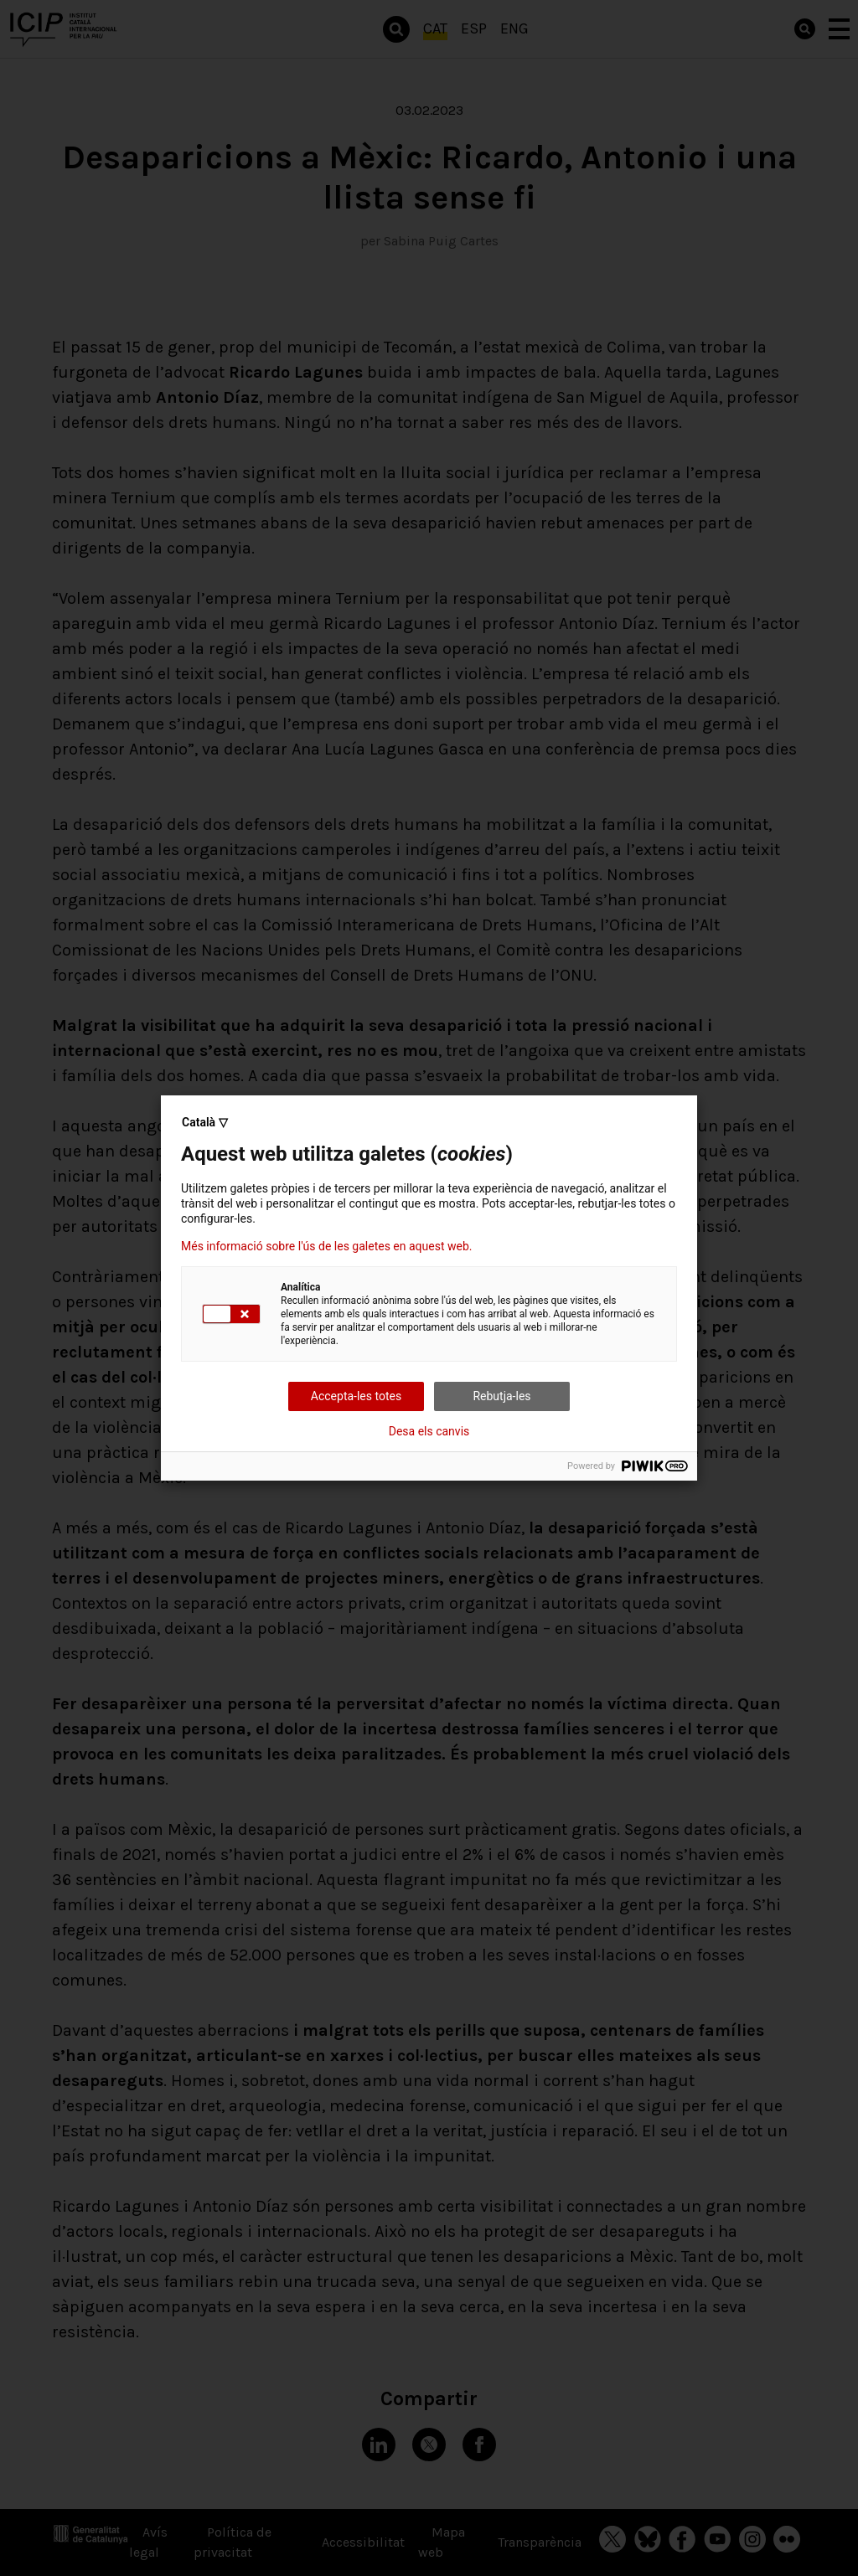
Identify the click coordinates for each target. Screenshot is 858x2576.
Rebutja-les (501, 1396)
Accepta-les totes (356, 1396)
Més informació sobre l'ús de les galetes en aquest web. (326, 1246)
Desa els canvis (429, 1431)
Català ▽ (205, 1122)
